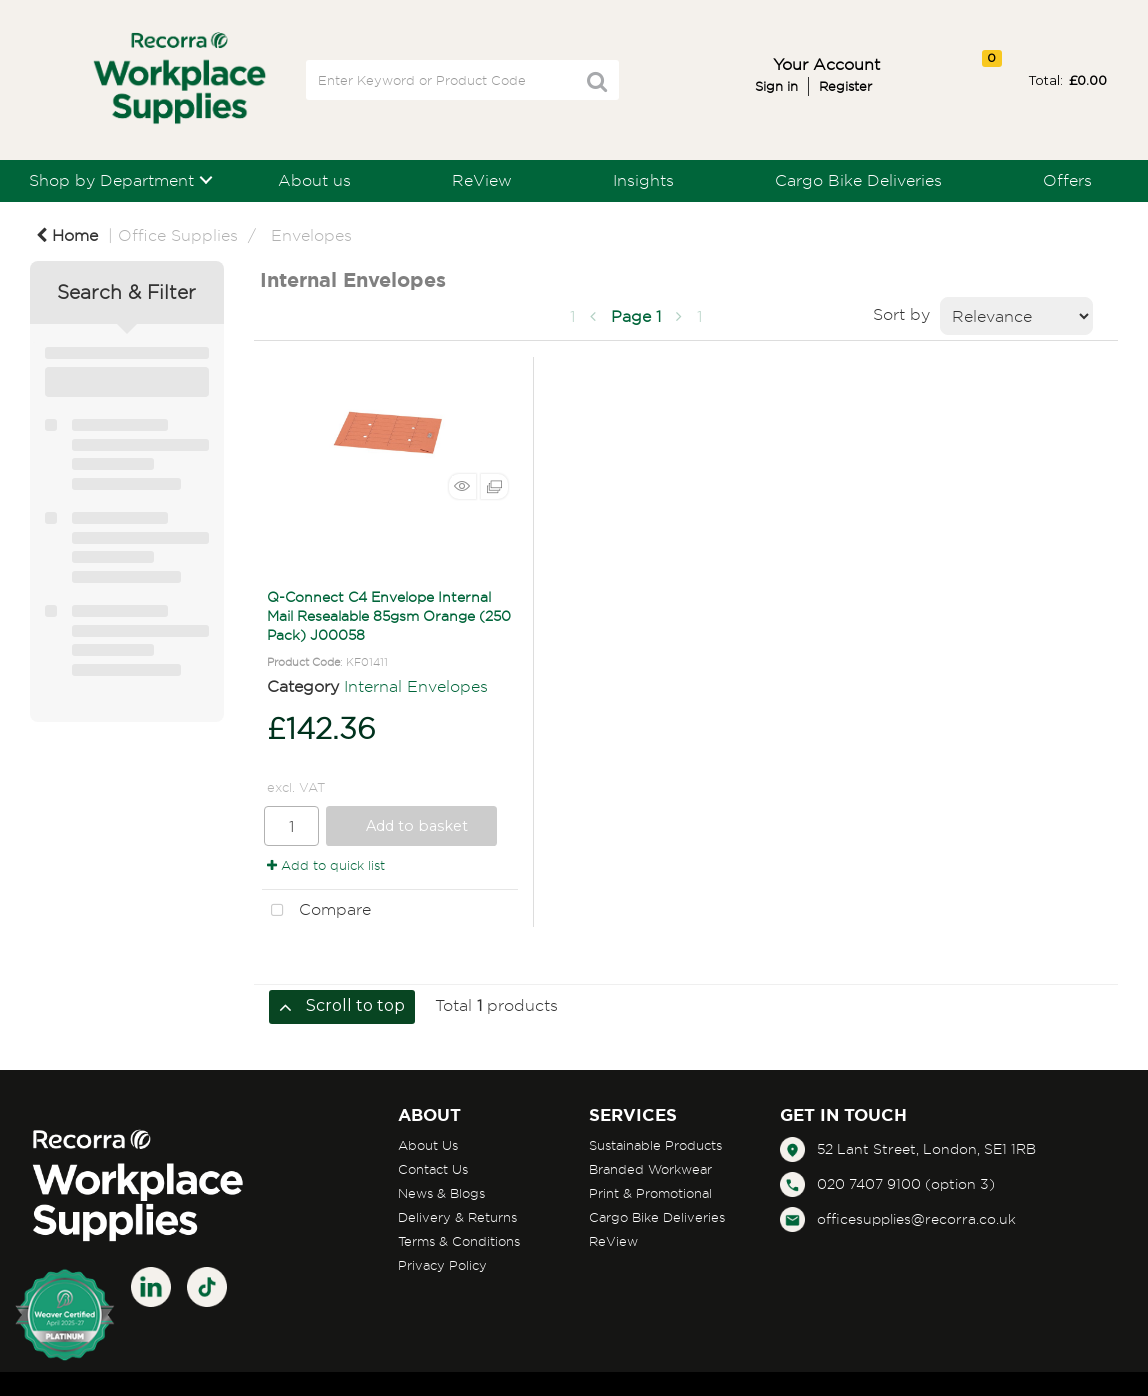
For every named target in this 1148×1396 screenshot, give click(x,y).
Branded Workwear (650, 1169)
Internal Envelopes (416, 686)
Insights (643, 180)
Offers (1067, 180)
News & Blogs (441, 1193)
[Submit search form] (597, 81)
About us (314, 180)
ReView (482, 180)
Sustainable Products (655, 1145)
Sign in (776, 86)
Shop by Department (111, 180)
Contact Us (433, 1169)
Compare (316, 911)
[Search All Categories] (462, 80)
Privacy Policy (442, 1265)
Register (845, 86)
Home (67, 235)
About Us (428, 1145)
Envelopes (311, 235)
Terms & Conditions (459, 1241)
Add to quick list (326, 865)
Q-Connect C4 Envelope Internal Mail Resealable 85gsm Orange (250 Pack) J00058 (389, 615)
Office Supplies (178, 235)
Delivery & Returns (457, 1217)
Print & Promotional (650, 1193)
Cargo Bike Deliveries (858, 180)
